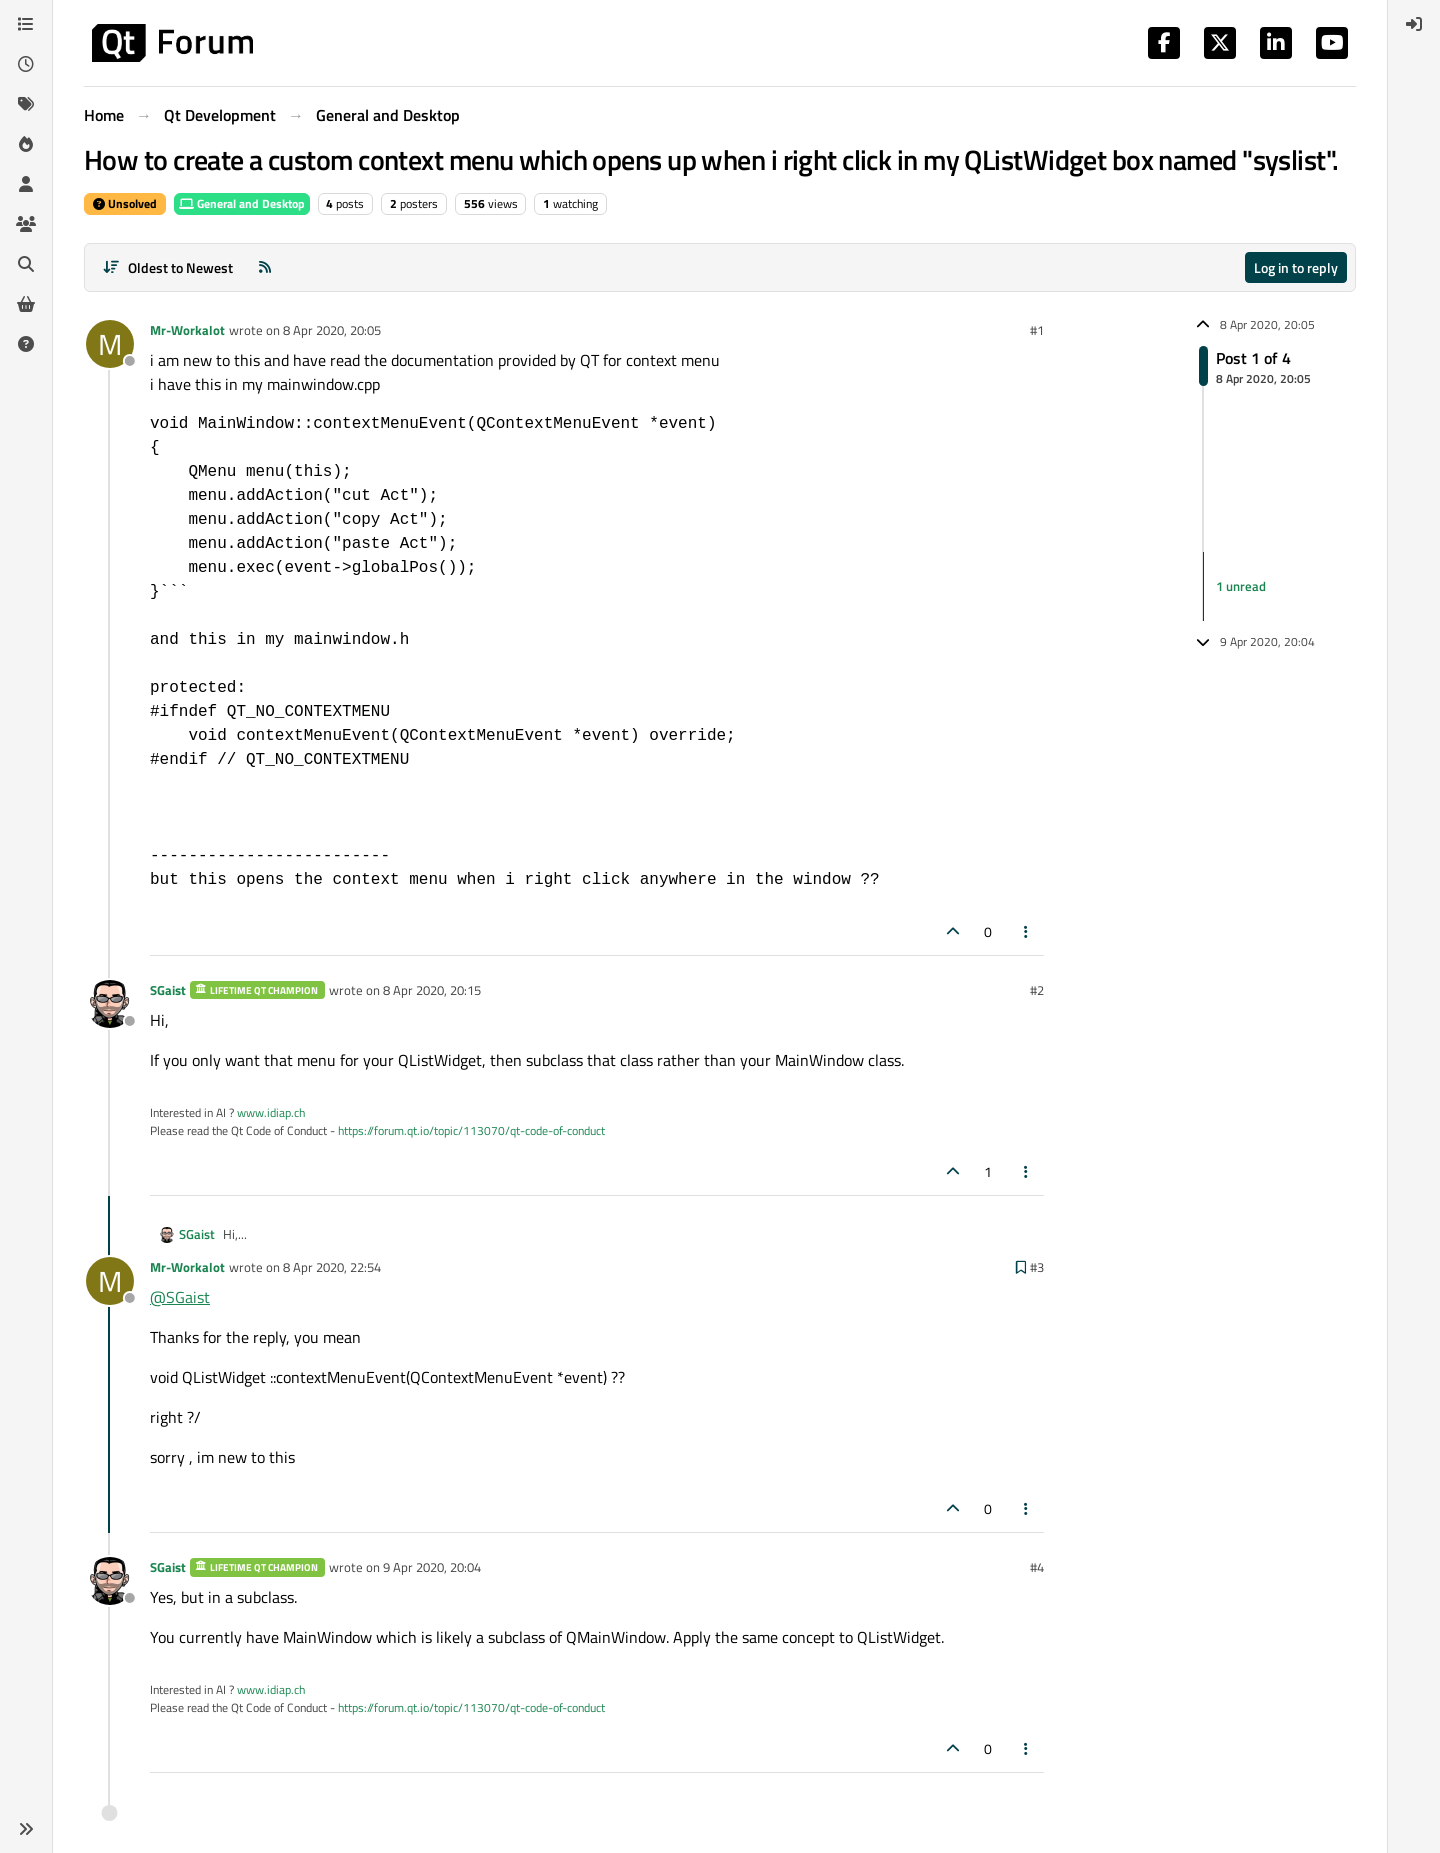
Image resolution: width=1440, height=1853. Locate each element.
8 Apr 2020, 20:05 (332, 330)
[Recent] (26, 64)
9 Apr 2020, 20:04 (432, 1567)
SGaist (168, 990)
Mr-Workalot (187, 330)
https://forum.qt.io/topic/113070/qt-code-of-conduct (471, 1130)
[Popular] (26, 144)
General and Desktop (242, 203)
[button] (26, 1829)
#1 (1037, 330)
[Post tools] (1027, 931)
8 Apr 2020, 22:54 (332, 1267)
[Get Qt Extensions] (26, 304)
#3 (1037, 1267)
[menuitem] (1414, 24)
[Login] (1414, 24)
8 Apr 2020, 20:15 (432, 990)
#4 (1037, 1567)
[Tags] (26, 104)
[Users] (26, 184)
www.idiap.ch (271, 1112)
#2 (1037, 990)
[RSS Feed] (265, 267)
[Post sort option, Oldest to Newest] (167, 267)
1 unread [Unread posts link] (1241, 586)
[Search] (26, 264)
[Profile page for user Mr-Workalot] (110, 344)
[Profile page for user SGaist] (110, 1004)
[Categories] (26, 24)
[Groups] (26, 224)
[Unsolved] (26, 344)
